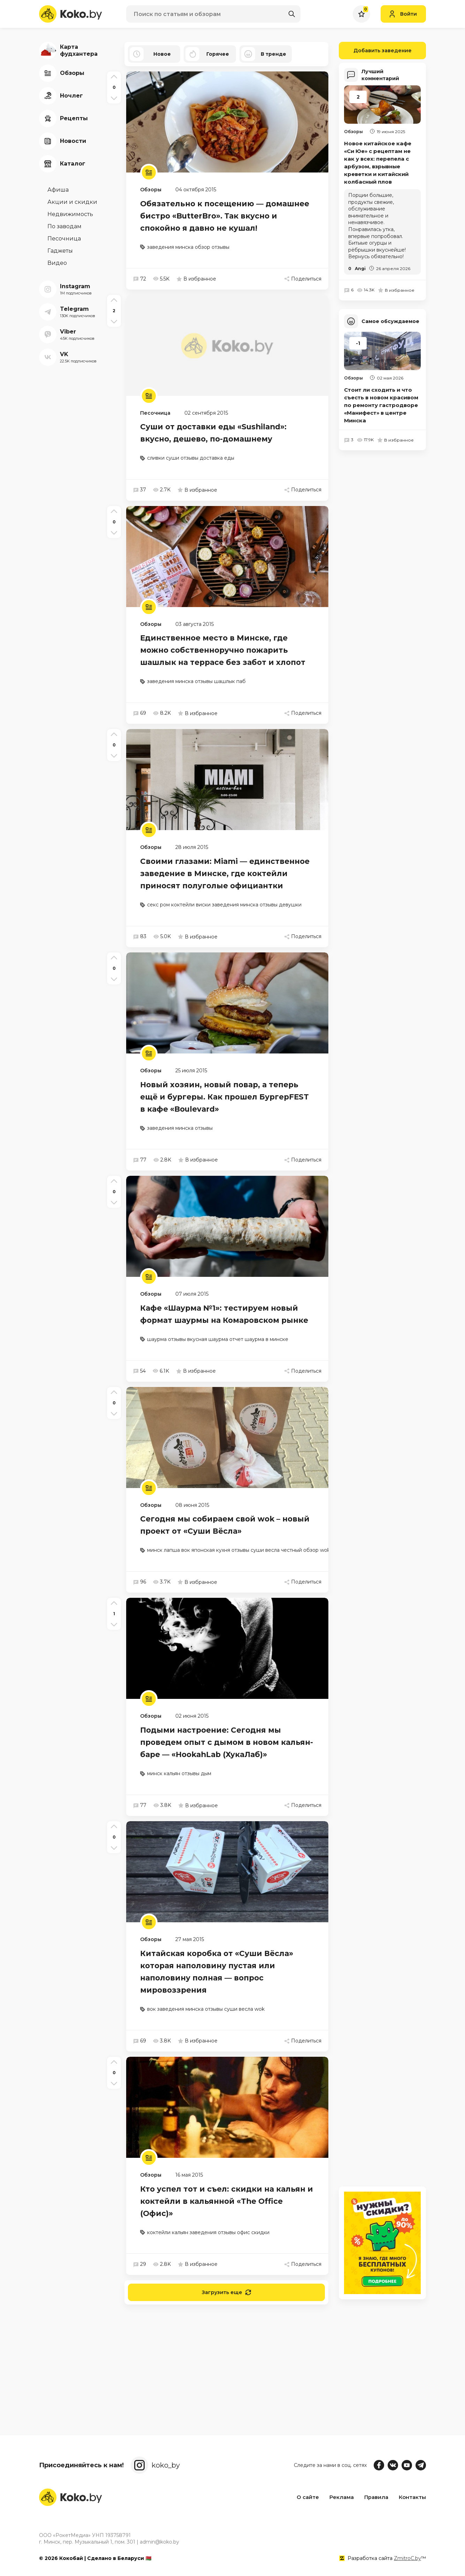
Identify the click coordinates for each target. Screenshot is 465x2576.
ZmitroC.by (407, 2558)
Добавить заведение (375, 50)
